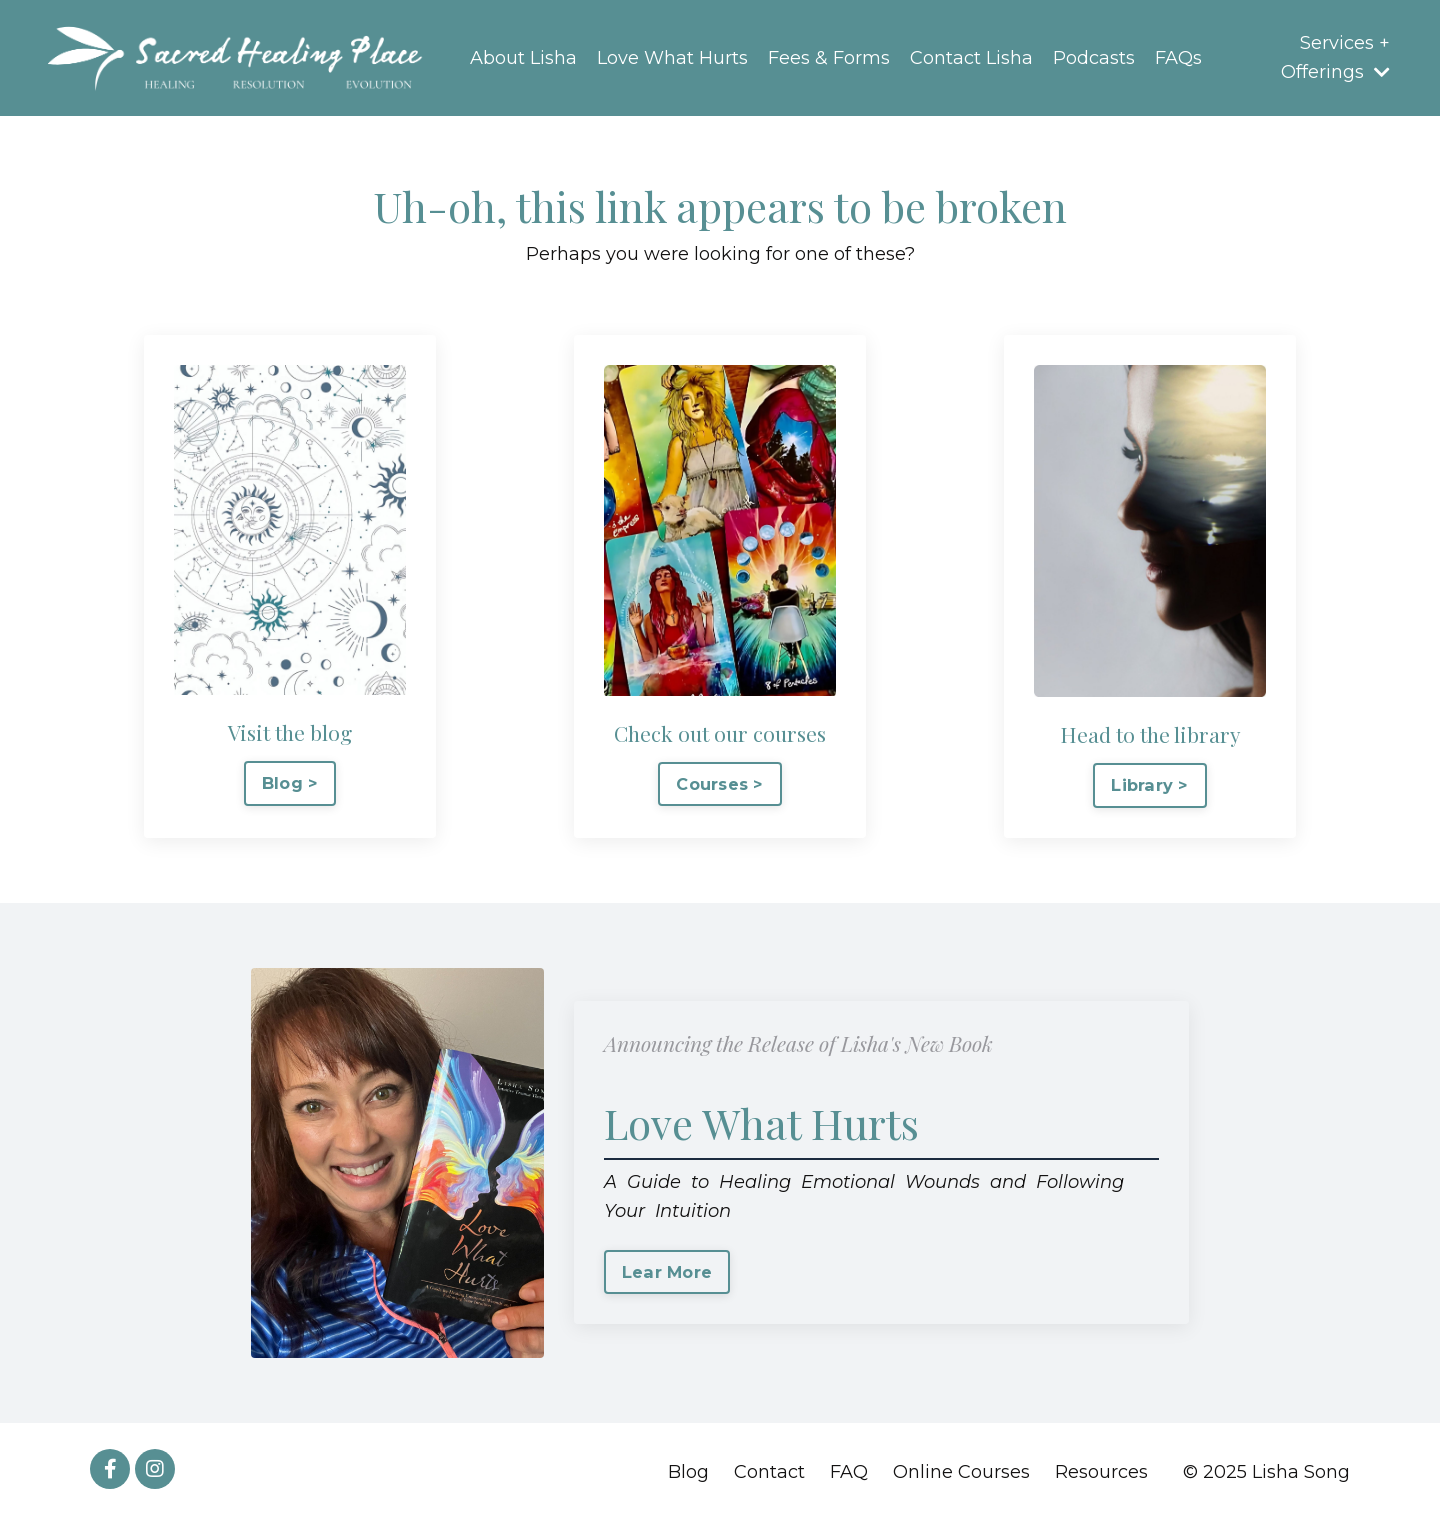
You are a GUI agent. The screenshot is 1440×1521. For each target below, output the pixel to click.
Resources (1101, 1472)
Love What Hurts (672, 58)
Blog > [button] (290, 783)
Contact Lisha (971, 58)
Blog (688, 1472)
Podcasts (1094, 58)
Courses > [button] (719, 784)
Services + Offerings (1335, 57)
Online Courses (961, 1472)
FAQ (849, 1472)
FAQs (1178, 58)
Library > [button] (1149, 785)
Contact (769, 1472)
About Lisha (523, 58)
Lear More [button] (667, 1272)
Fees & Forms (829, 58)
